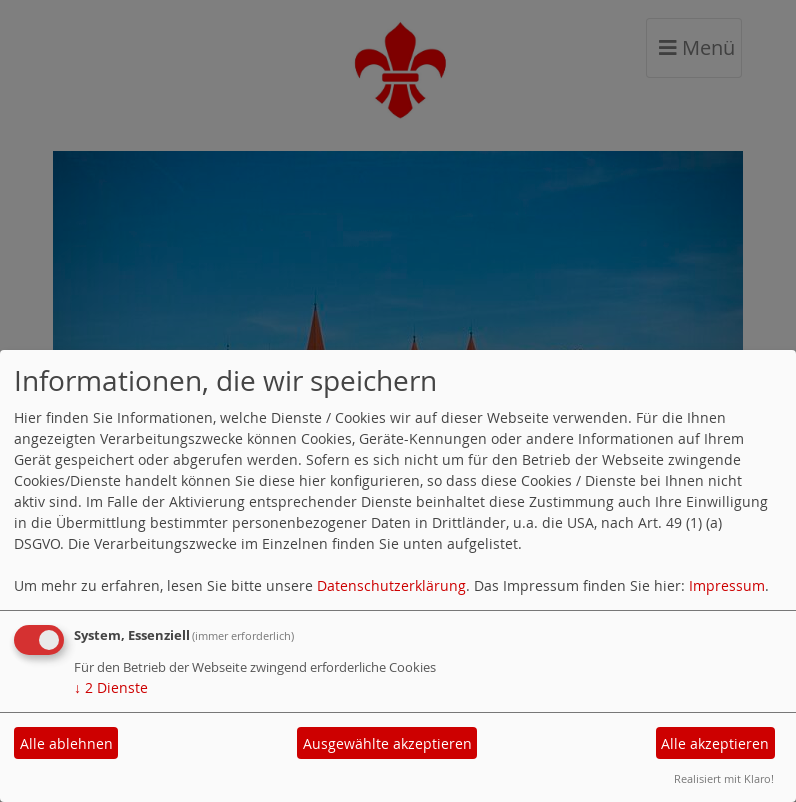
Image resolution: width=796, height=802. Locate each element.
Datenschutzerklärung (391, 585)
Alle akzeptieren (715, 743)
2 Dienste (111, 687)
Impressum (727, 585)
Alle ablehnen (66, 743)
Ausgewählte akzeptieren (387, 743)
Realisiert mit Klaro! (724, 778)
